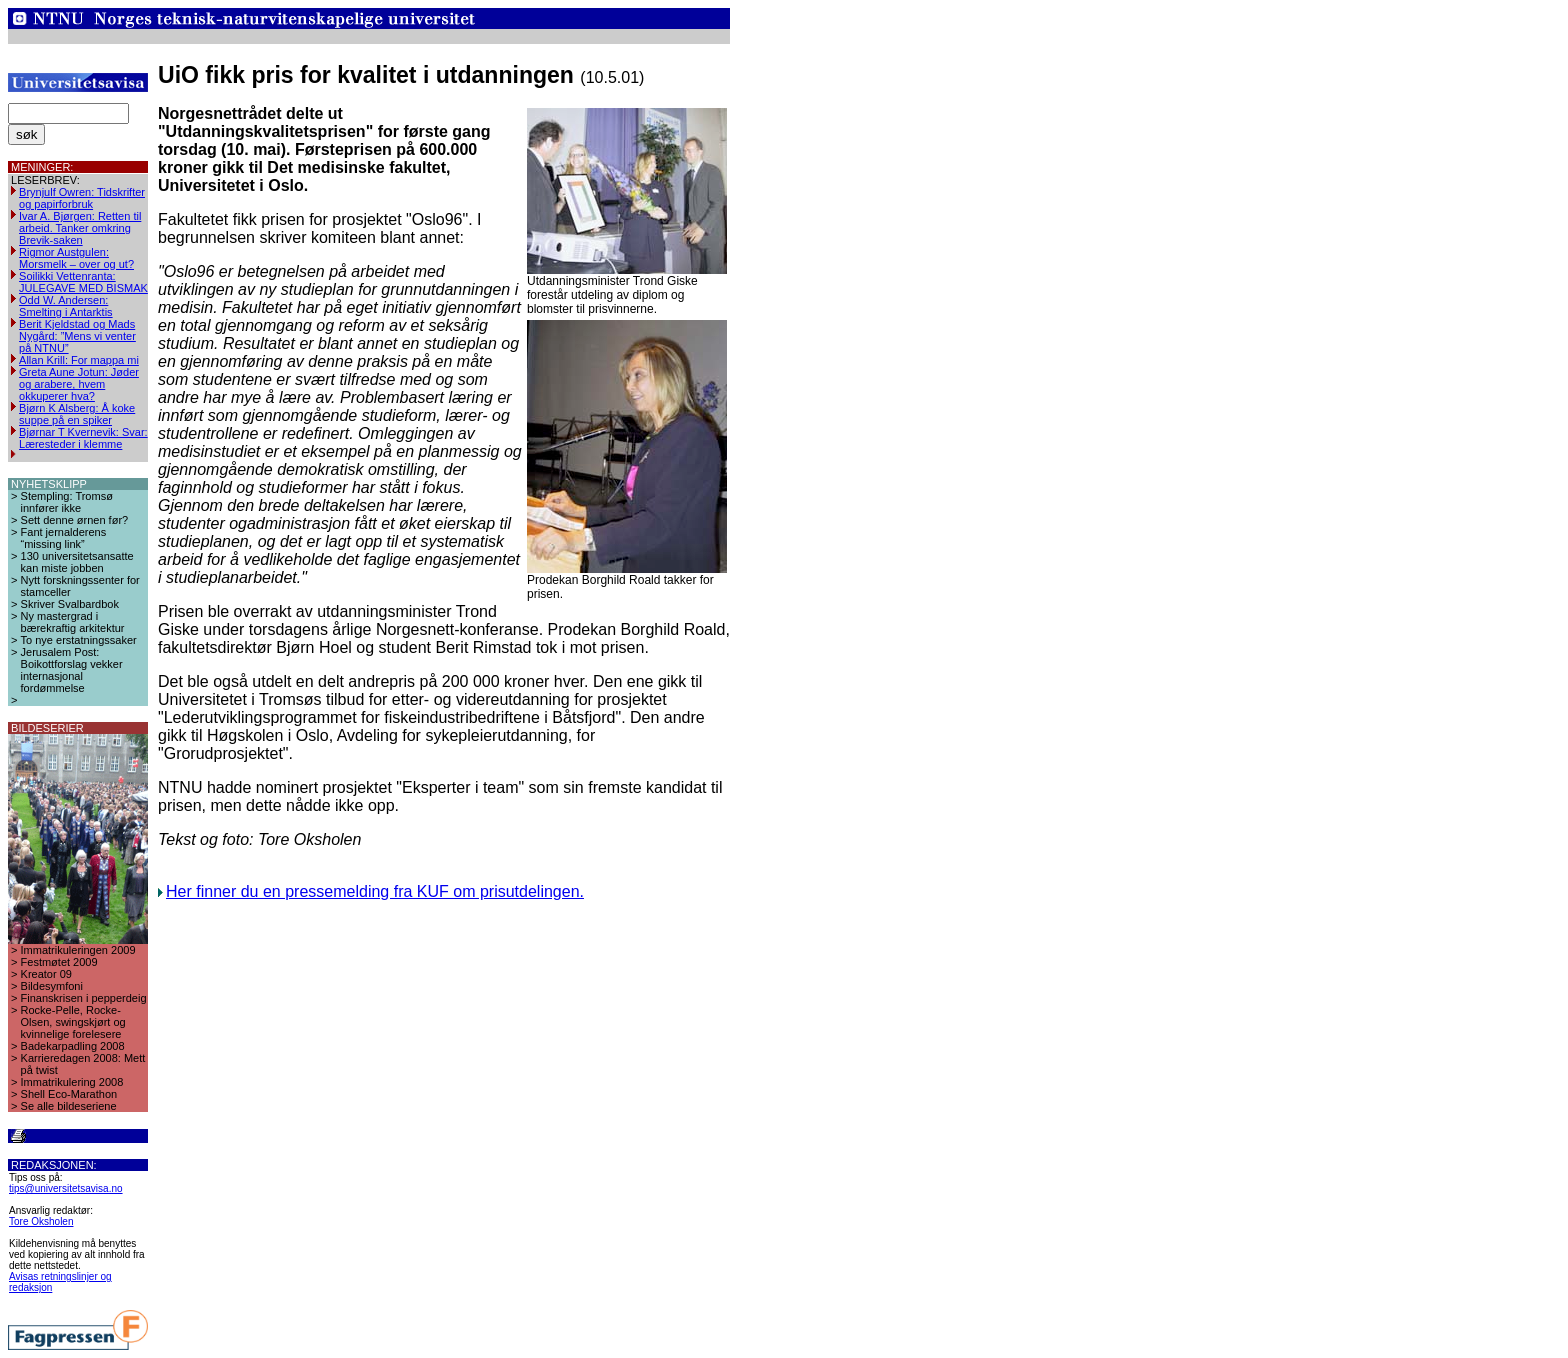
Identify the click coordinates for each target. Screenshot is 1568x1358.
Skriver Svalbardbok (70, 604)
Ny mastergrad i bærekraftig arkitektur (73, 622)
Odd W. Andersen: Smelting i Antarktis (66, 306)
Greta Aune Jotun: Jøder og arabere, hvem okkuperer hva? (79, 384)
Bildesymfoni (52, 986)
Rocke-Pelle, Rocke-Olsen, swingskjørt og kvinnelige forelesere (73, 1022)
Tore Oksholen (41, 1221)
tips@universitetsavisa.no (66, 1188)
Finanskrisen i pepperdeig (84, 998)
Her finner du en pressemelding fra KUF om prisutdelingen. (375, 891)
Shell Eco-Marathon (69, 1094)
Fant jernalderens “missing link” (64, 538)
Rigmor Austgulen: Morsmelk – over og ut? (76, 258)
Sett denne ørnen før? (75, 520)
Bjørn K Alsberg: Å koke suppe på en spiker (77, 414)
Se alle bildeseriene (69, 1106)
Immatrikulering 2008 (72, 1082)
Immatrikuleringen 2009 (78, 950)
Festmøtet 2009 (59, 962)
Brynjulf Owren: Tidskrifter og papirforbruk (82, 198)
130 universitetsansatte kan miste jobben (77, 562)
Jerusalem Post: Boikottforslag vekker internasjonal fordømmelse (72, 670)
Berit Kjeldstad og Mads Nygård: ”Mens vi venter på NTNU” (77, 336)
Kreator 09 (46, 974)
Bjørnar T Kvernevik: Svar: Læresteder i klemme (83, 438)
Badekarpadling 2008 (73, 1046)
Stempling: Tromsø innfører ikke (67, 502)
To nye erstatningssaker (79, 640)
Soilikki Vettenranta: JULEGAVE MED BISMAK (83, 282)
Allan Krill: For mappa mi (79, 360)
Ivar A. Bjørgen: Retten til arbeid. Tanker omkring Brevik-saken (80, 228)
